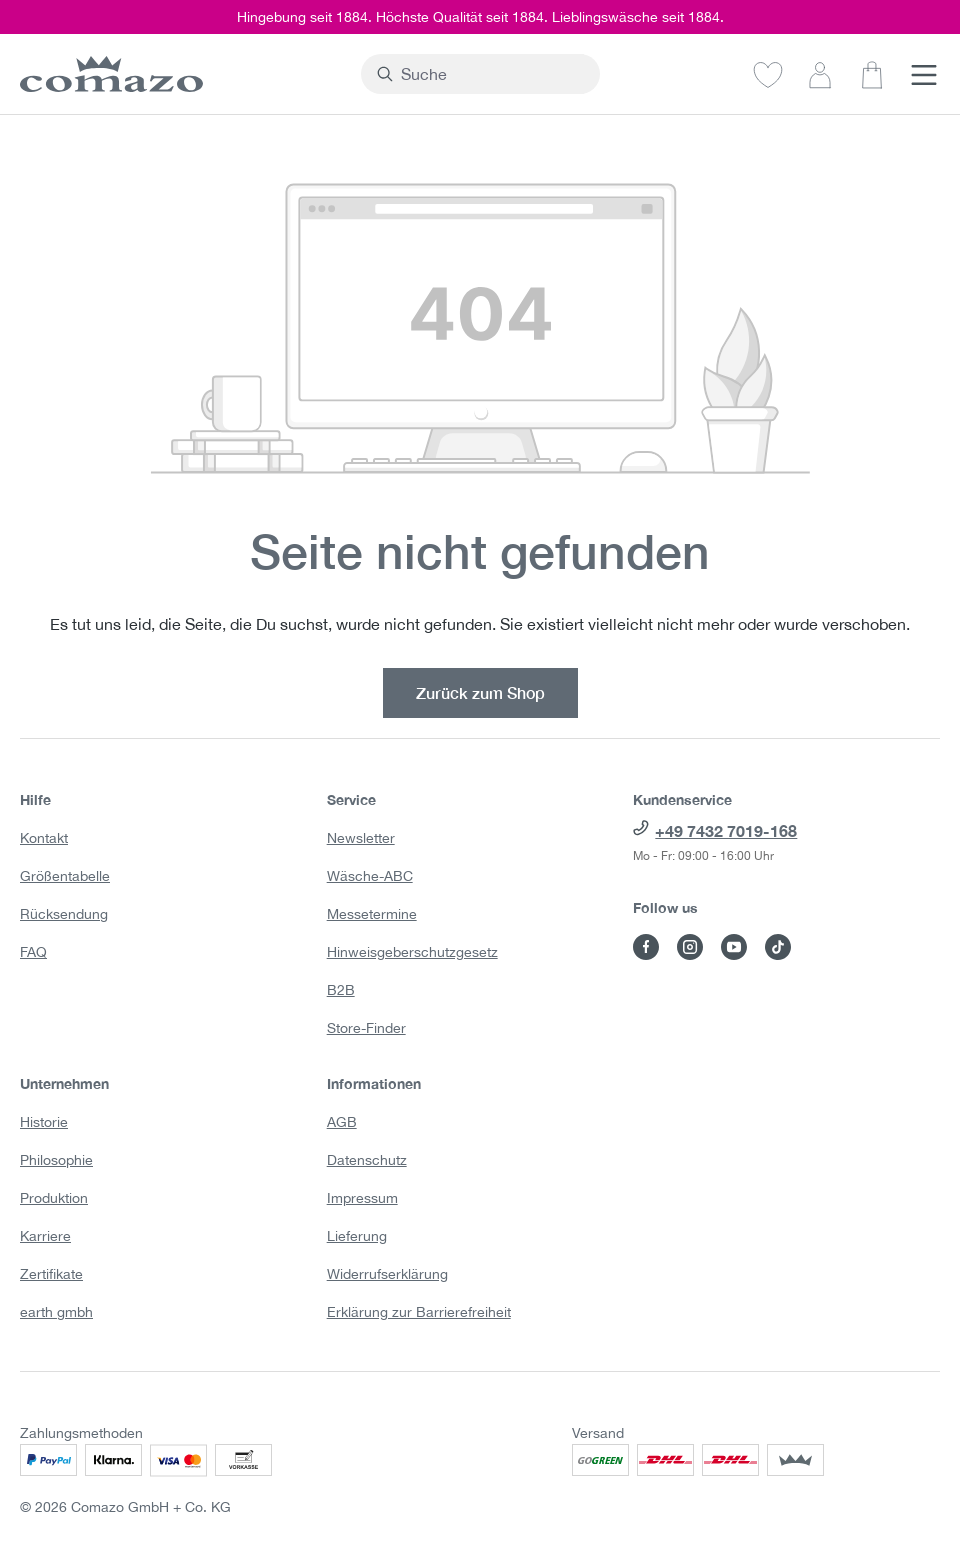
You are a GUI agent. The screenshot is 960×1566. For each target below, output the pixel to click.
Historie (44, 1122)
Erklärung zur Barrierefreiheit (419, 1312)
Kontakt (44, 838)
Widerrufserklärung (387, 1274)
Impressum (362, 1198)
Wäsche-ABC (370, 876)
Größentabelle (65, 876)
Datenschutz (367, 1160)
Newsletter (361, 838)
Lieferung (357, 1236)
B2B (341, 990)
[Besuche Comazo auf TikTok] (778, 947)
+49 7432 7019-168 (726, 830)
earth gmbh (56, 1312)
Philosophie (56, 1160)
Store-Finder (366, 1028)
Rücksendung (64, 914)
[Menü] (924, 74)
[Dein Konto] (820, 74)
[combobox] (492, 74)
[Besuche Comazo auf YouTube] (734, 947)
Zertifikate (51, 1274)
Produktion (54, 1198)
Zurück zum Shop (480, 692)
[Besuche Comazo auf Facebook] (646, 947)
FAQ (33, 952)
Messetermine (372, 914)
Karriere (45, 1236)
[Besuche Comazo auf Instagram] (690, 947)
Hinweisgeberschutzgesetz (412, 952)
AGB (342, 1122)
